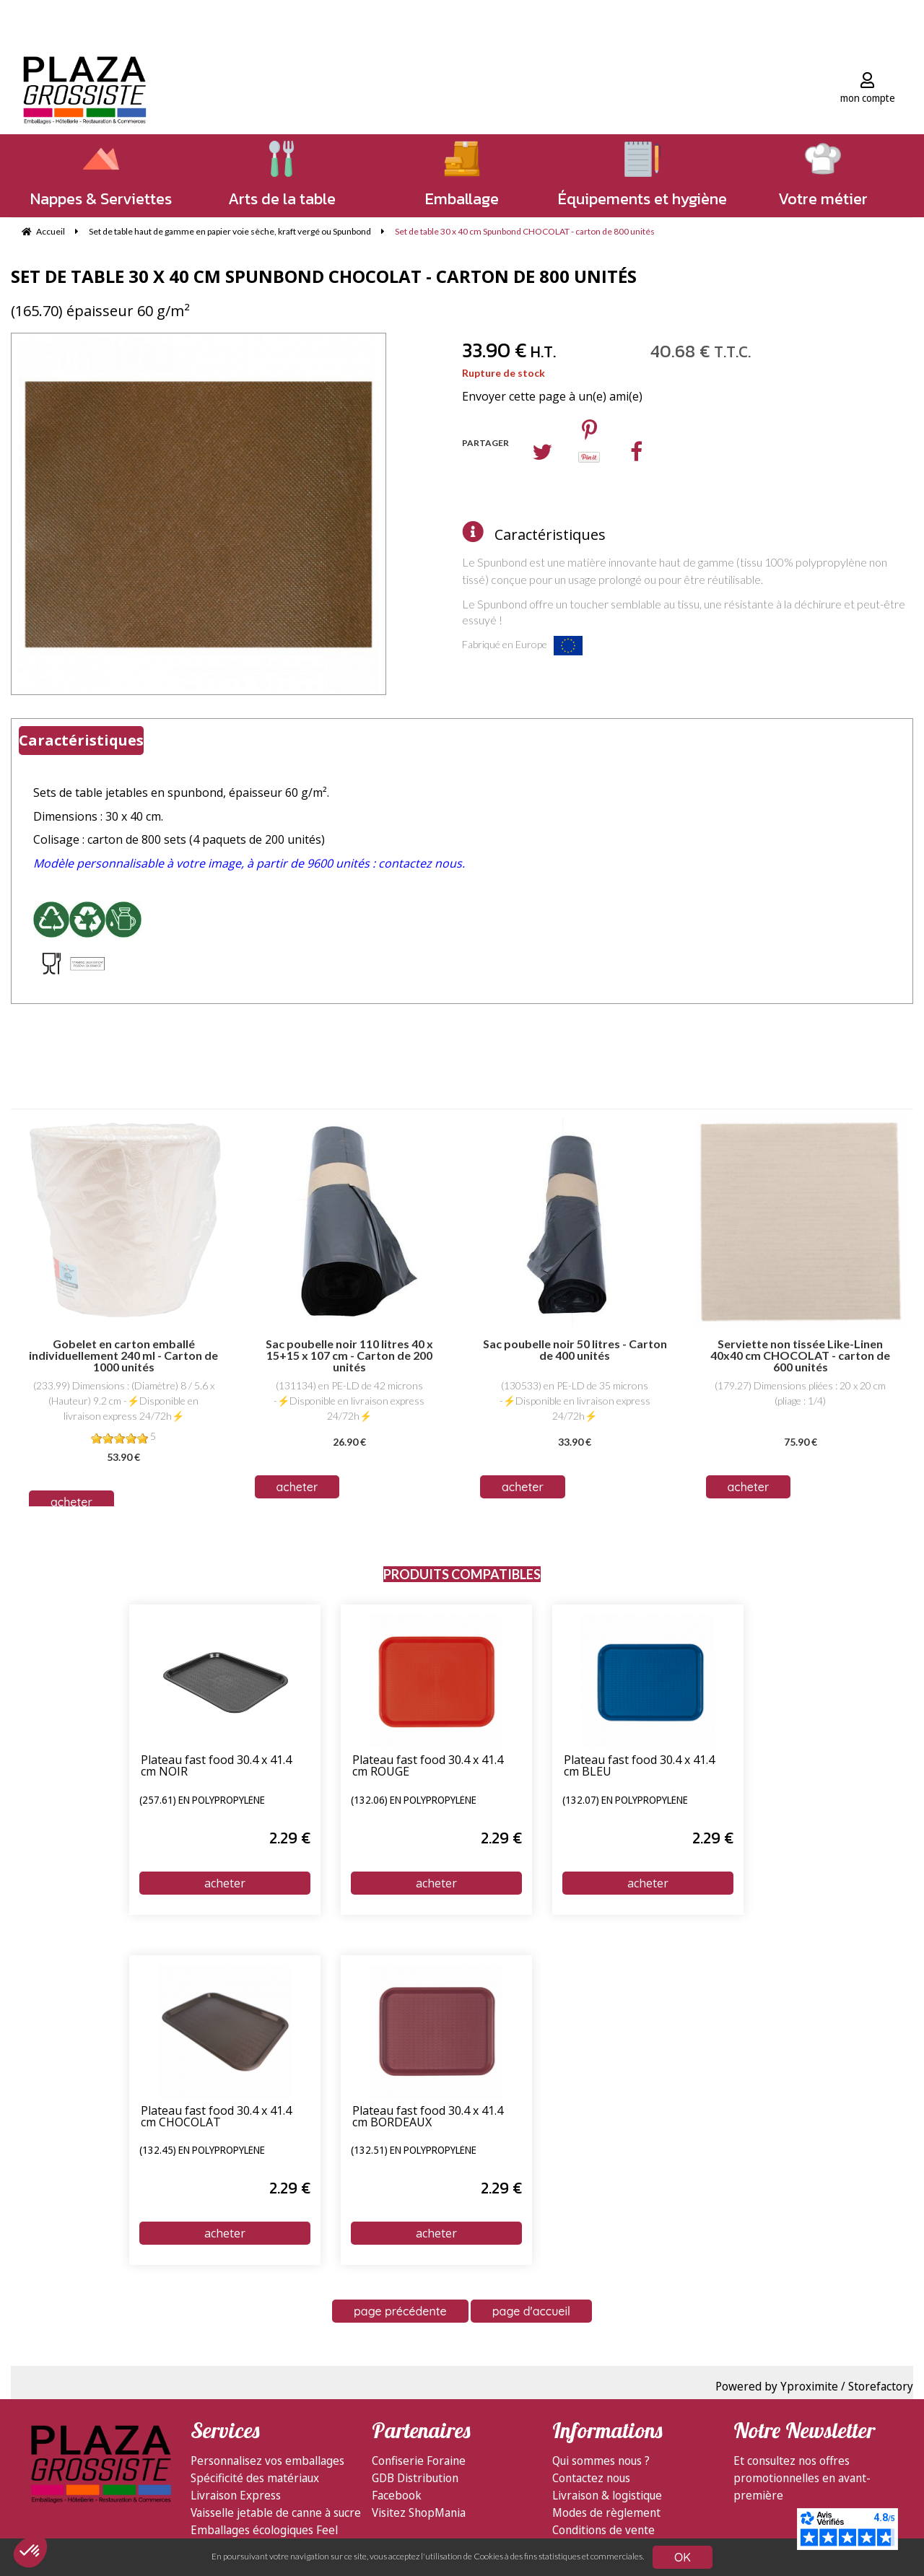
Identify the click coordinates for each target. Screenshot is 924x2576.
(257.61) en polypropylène (202, 1801)
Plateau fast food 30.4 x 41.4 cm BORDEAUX (427, 2117)
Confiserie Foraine (419, 2460)
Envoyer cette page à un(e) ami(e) (552, 396)
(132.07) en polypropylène (625, 1801)
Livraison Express (236, 2495)
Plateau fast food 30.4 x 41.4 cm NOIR (216, 1766)
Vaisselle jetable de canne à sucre (276, 2512)
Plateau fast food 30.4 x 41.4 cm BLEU (639, 1766)
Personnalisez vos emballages (267, 2460)
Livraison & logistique (607, 2495)
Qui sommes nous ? (601, 2460)
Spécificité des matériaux (255, 2478)
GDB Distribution (415, 2478)
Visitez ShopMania (419, 2512)
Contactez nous (591, 2478)
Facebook (397, 2495)
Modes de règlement (606, 2512)
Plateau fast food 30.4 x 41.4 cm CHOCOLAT (216, 2117)
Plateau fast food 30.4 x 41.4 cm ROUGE (427, 1766)
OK (682, 2557)
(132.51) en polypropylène (413, 2151)
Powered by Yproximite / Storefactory (814, 2386)
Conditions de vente (603, 2530)
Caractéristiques (550, 534)
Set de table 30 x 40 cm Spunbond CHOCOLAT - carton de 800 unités (324, 276)
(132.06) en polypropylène (413, 1801)
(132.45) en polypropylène (202, 2151)
